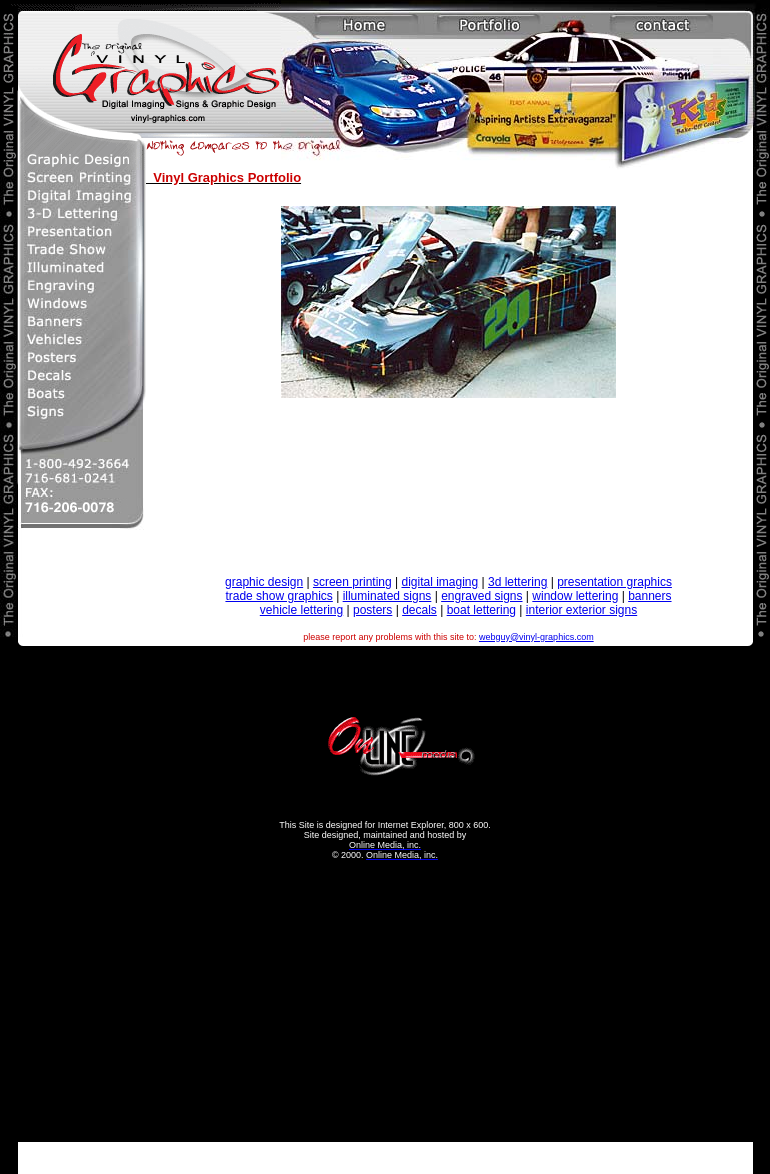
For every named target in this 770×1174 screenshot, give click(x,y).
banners (649, 596)
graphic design (264, 582)
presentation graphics (614, 582)
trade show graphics (278, 596)
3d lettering (517, 582)
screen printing (352, 582)
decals (419, 610)
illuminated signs (387, 596)
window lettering (575, 596)
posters (372, 610)
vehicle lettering (301, 610)
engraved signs (481, 596)
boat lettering (481, 610)
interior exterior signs (581, 610)
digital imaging (439, 582)
